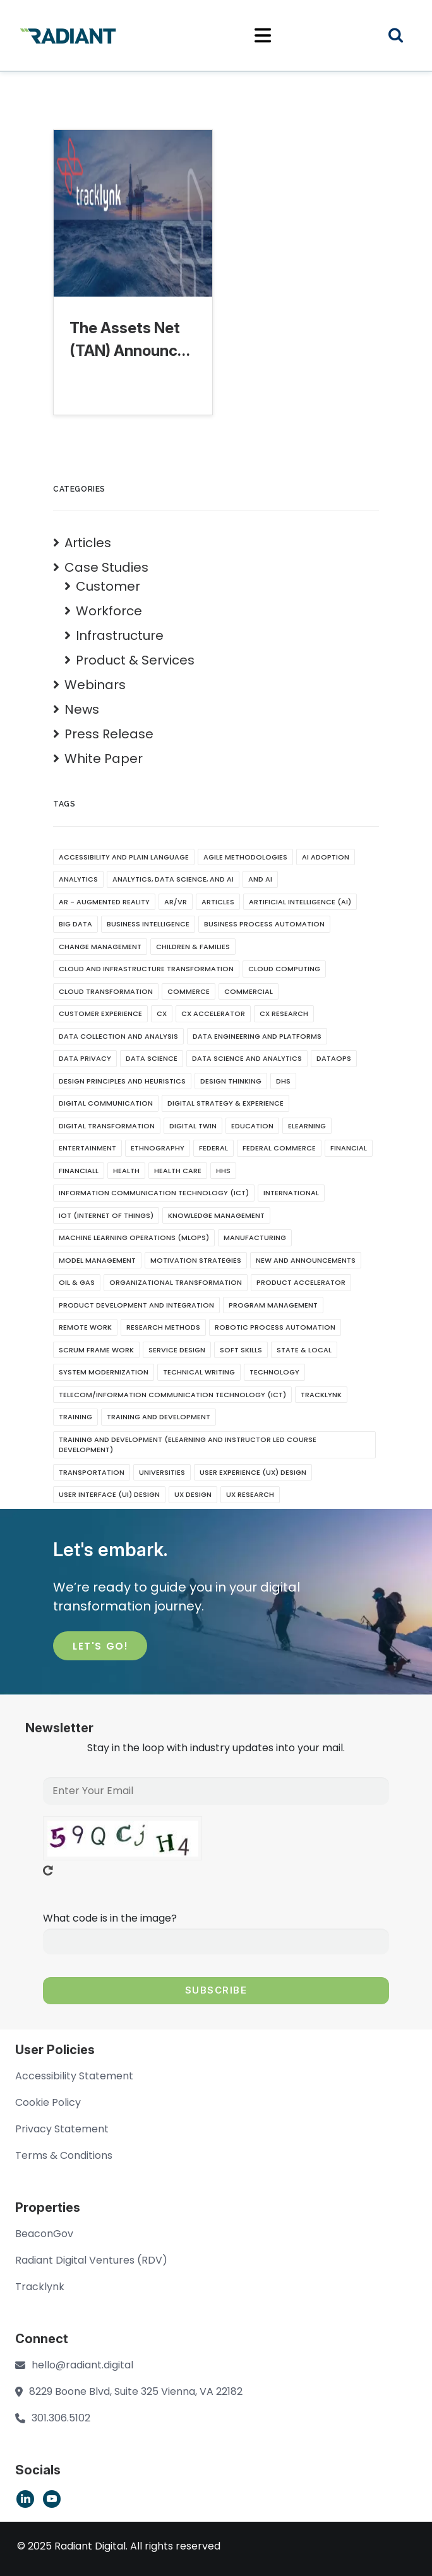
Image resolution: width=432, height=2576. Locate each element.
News (81, 709)
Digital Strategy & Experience (225, 1103)
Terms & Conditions (63, 2155)
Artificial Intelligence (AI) (300, 902)
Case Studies (106, 567)
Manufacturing (255, 1237)
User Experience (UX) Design (253, 1472)
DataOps (333, 1058)
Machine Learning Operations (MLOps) (134, 1237)
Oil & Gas (77, 1282)
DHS (283, 1081)
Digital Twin (193, 1126)
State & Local (304, 1350)
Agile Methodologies (245, 857)
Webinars (95, 685)
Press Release (108, 734)
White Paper (103, 758)
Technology (274, 1372)
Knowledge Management (216, 1215)
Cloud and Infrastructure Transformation (146, 969)
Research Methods (163, 1327)
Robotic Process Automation (275, 1327)
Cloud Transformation (106, 991)
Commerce (188, 991)
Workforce (109, 611)
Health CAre (177, 1171)
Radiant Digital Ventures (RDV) (91, 2260)
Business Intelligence (148, 924)
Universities (162, 1472)
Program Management (273, 1305)
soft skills (241, 1350)
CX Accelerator (213, 1013)
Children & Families (193, 947)
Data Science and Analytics (247, 1058)
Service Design (176, 1350)
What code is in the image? (110, 1918)
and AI (260, 879)
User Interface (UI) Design (109, 1494)
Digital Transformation (107, 1126)
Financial (348, 1148)
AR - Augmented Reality (104, 902)
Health (126, 1171)
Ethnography (157, 1148)
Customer (108, 586)
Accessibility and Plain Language (124, 857)
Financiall (79, 1171)
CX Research (284, 1013)
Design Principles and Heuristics (122, 1081)
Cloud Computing (284, 969)
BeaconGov (44, 2233)
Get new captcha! (48, 1870)
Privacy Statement (62, 2129)
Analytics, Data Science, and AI (173, 879)
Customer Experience (100, 1013)
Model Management (97, 1260)
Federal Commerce (279, 1148)
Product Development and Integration (136, 1305)
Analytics (78, 879)
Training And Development (158, 1417)
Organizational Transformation (175, 1282)
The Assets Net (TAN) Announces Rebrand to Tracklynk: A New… (132, 340)
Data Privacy (85, 1058)
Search (403, 37)
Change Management (100, 947)
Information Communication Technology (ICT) (154, 1193)
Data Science (151, 1058)
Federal (213, 1148)
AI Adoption (325, 857)
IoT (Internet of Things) (106, 1215)
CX (162, 1013)
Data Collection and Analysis (118, 1036)
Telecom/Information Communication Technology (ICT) (172, 1395)
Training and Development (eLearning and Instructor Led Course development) (187, 1444)
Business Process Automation (264, 924)
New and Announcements (306, 1260)
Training (75, 1417)
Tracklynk (321, 1395)
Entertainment (87, 1148)
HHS (223, 1171)
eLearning (307, 1126)
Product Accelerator (300, 1282)
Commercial (248, 991)
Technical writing (199, 1372)
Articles (87, 543)
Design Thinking (230, 1081)
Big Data (75, 924)
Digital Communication (106, 1103)
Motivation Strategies (195, 1260)
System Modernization (103, 1372)
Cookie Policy (48, 2102)
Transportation (91, 1472)
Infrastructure (120, 635)
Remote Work (85, 1327)
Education (252, 1126)
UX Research (250, 1494)
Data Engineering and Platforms (257, 1036)
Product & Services (135, 660)
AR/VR (175, 902)
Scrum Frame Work (96, 1350)
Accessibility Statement (74, 2076)
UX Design (193, 1494)
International (291, 1193)
